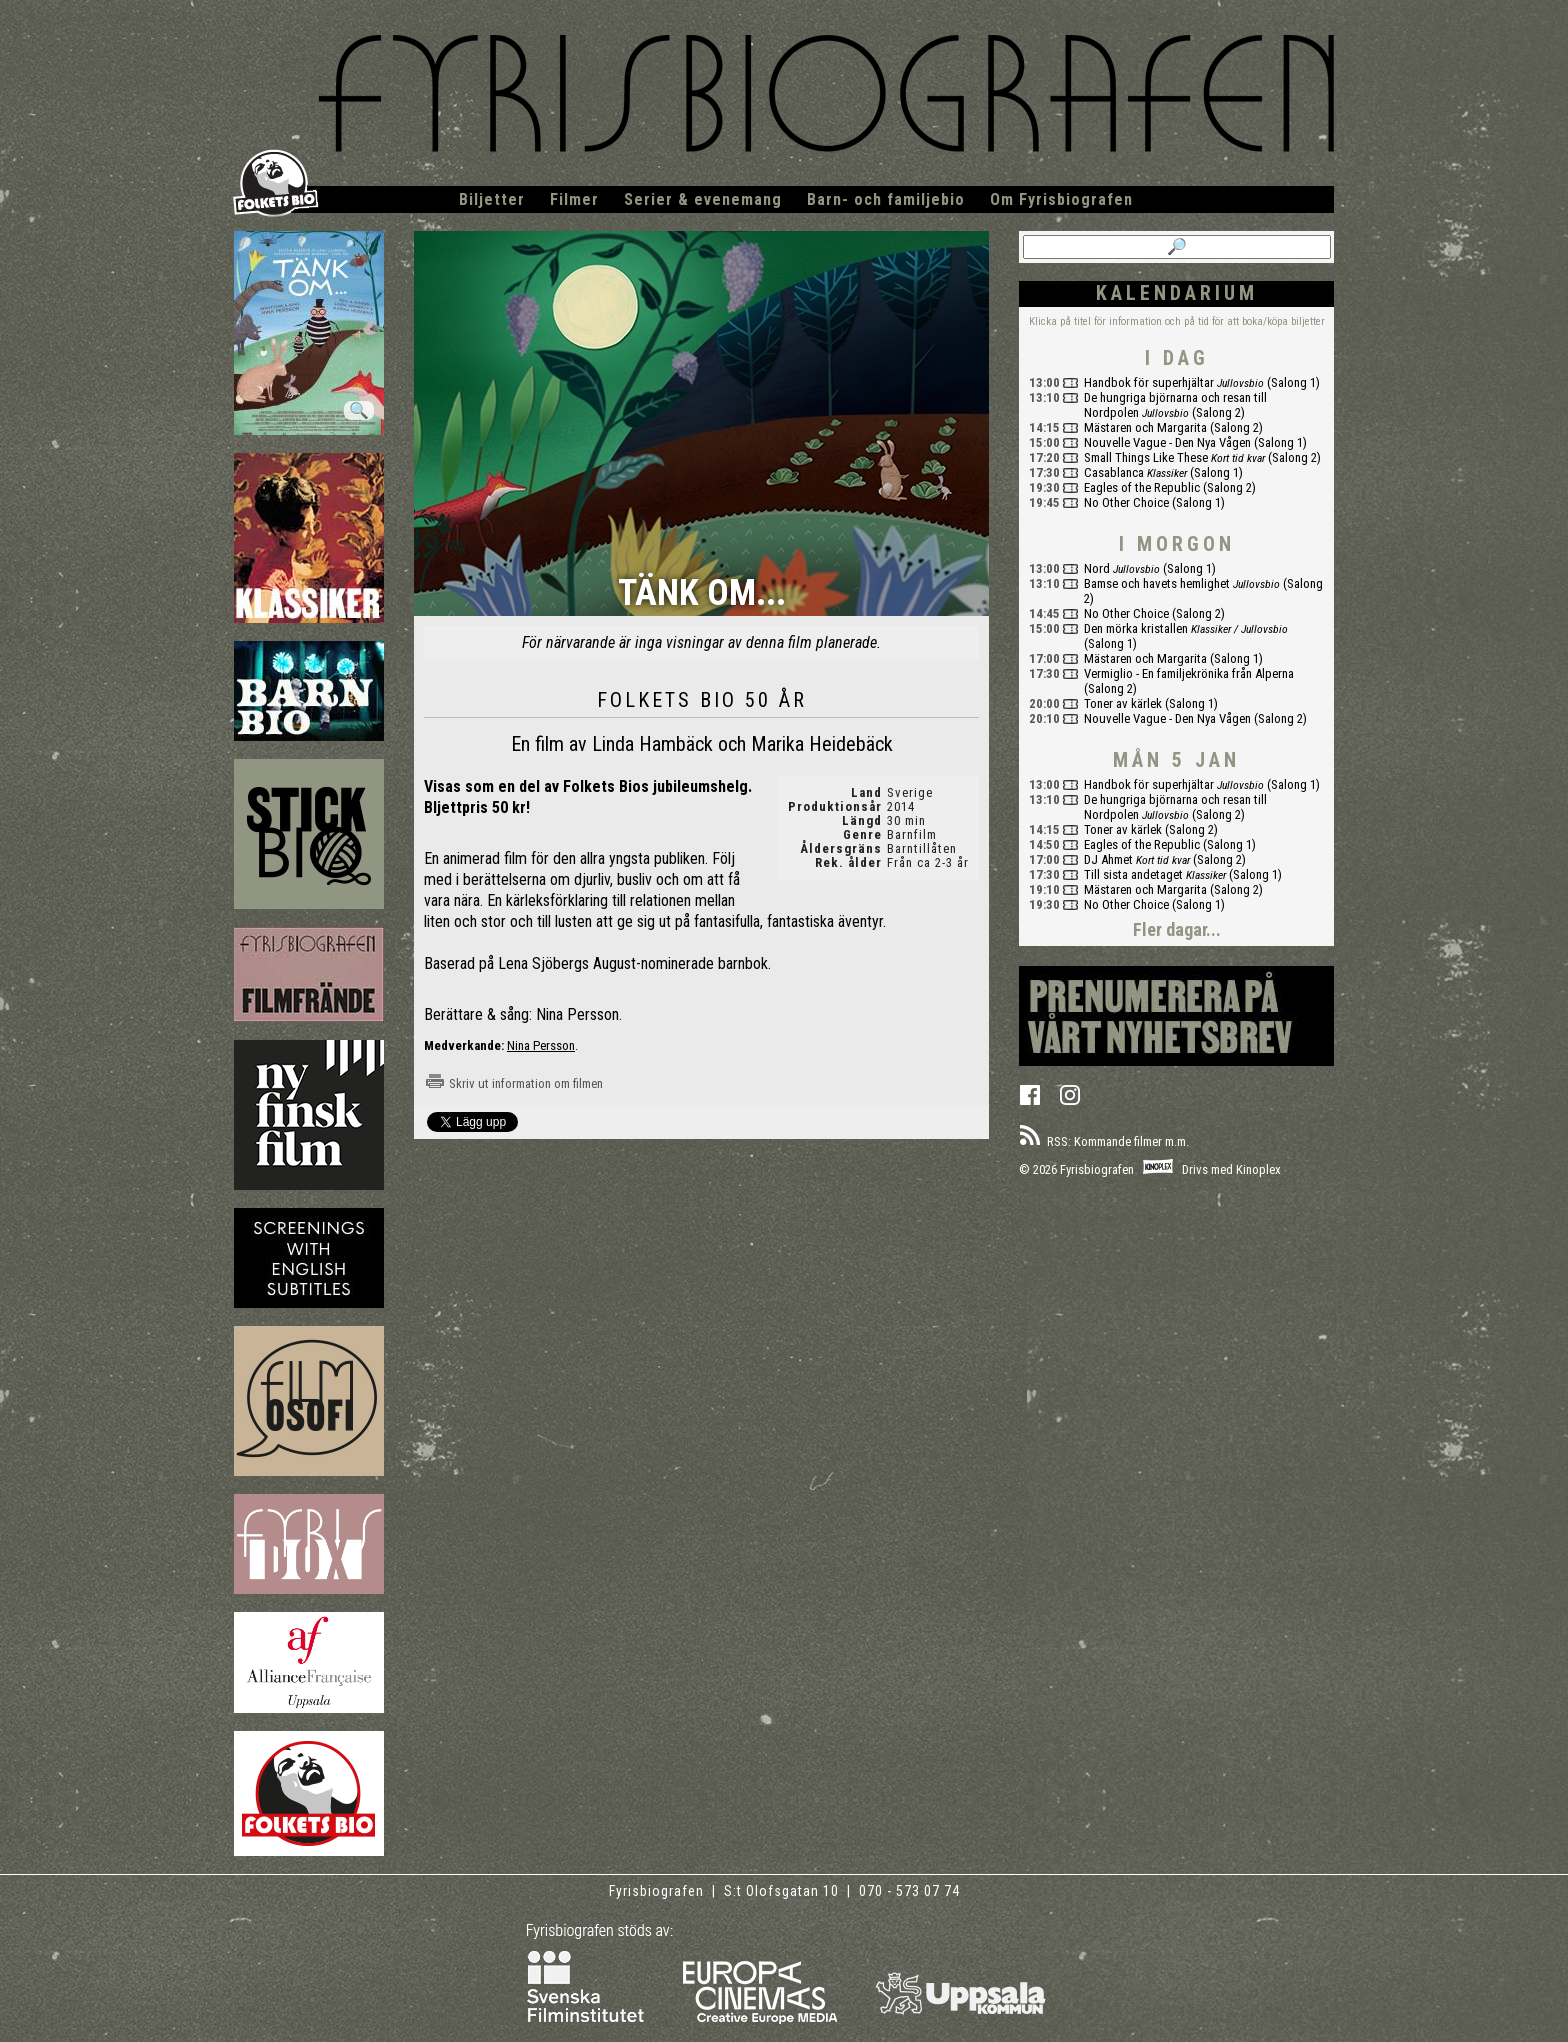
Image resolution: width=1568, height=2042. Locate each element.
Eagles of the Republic (1142, 487)
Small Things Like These (1146, 457)
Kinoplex (1258, 1169)
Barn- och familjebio (886, 199)
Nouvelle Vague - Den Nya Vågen (1167, 442)
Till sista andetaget (1133, 874)
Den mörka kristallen (1136, 628)
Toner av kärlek (1123, 703)
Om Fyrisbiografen (1061, 199)
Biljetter (492, 199)
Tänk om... (702, 594)
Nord (1097, 568)
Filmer (574, 199)
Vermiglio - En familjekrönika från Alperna (1189, 673)
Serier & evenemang (703, 199)
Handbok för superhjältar (1149, 382)
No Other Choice (1126, 502)
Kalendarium (1177, 293)
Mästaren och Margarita (1145, 427)
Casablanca (1114, 472)
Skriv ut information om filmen (513, 1083)
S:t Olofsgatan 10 (783, 1891)
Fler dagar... (1177, 929)
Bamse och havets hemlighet (1157, 583)
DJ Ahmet (1108, 859)
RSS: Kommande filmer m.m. (1104, 1141)
